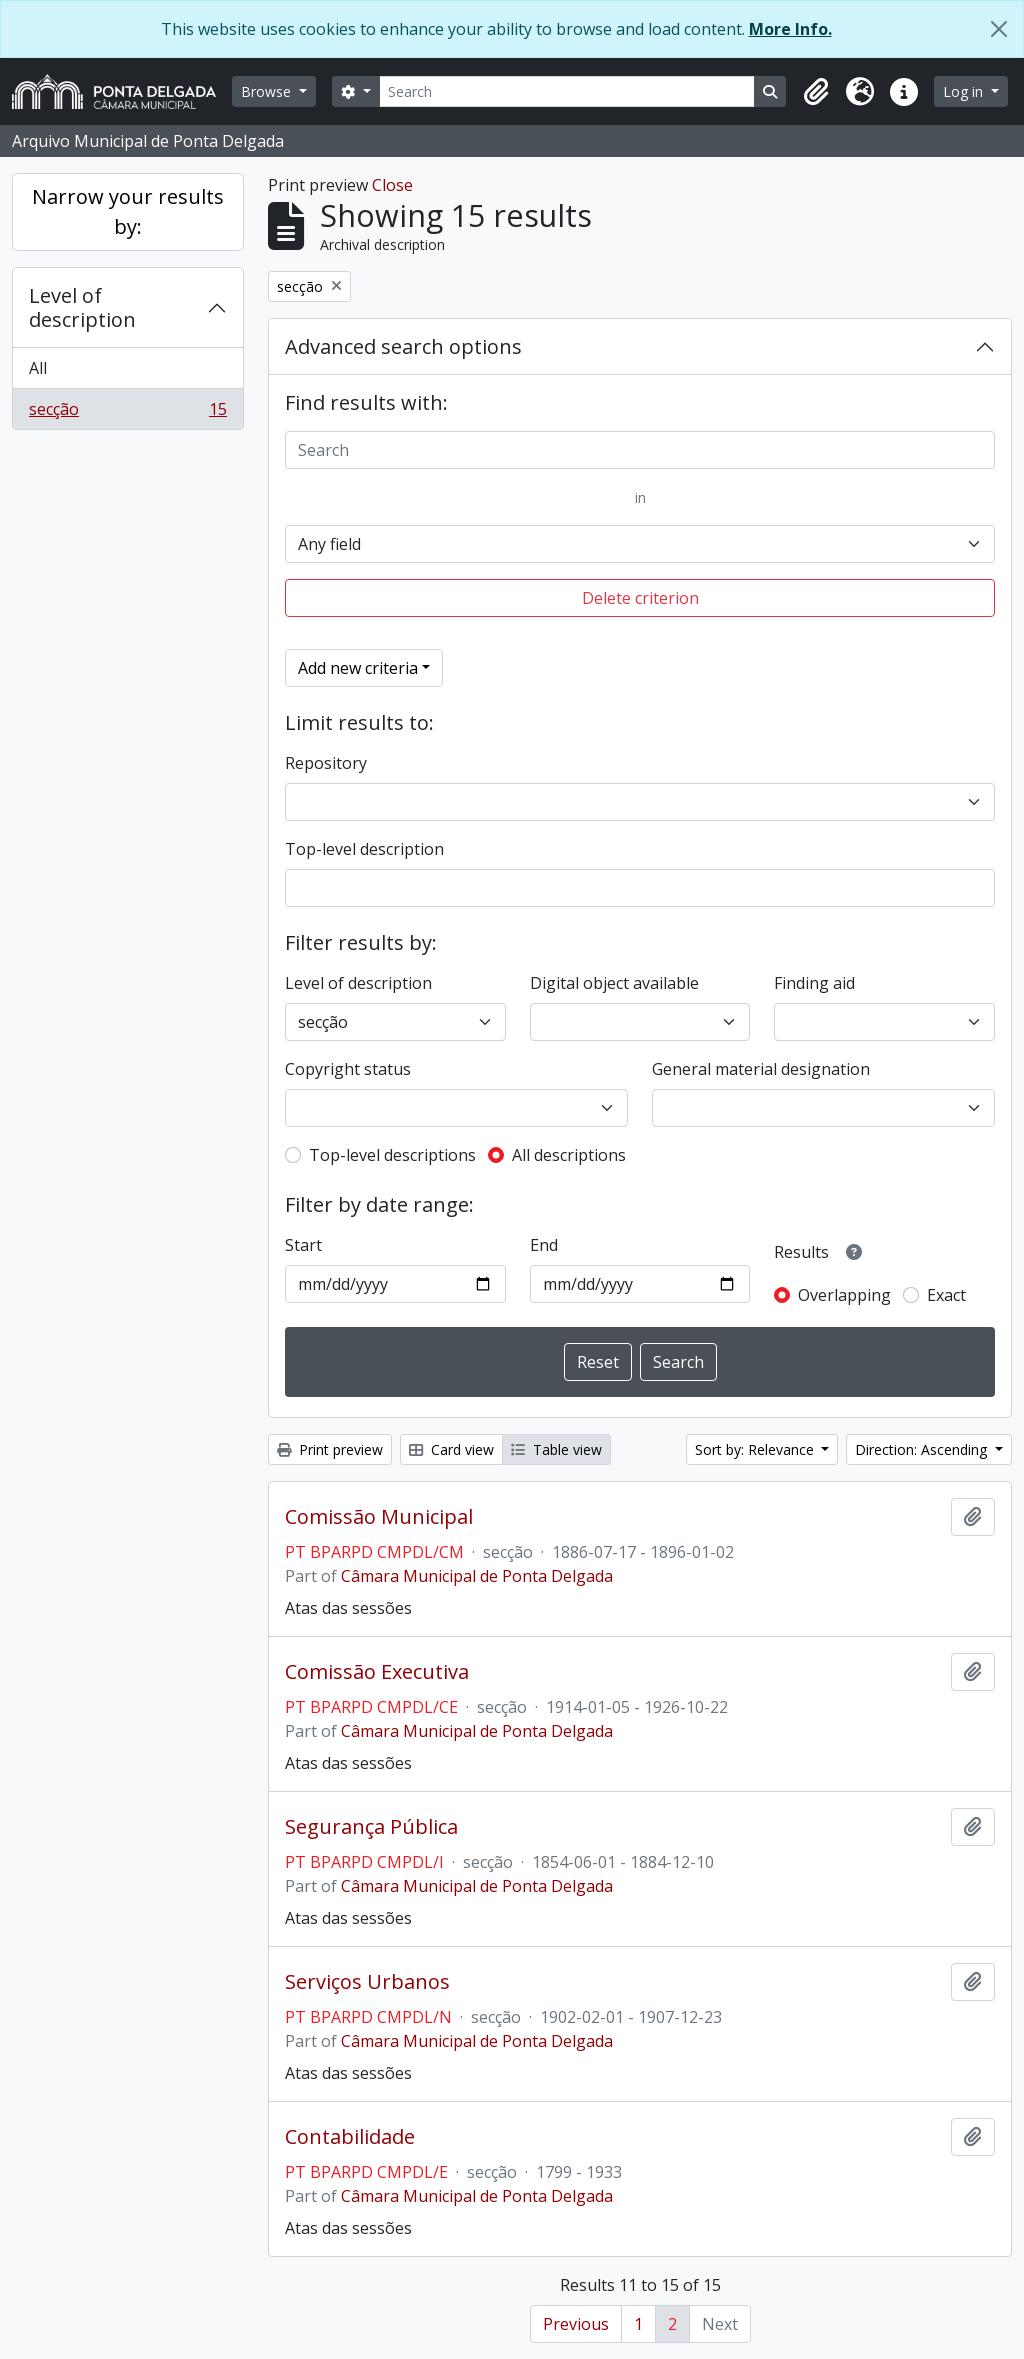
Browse (268, 91)
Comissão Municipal (379, 1517)
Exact (946, 1295)
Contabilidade (350, 2137)
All (38, 368)
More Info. (790, 29)
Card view (451, 1449)
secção (127, 413)
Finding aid (814, 983)
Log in (965, 91)
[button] (816, 92)
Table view (556, 1449)
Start (303, 1245)
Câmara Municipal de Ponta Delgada (477, 1576)
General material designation (761, 1069)
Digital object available (614, 983)
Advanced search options (403, 346)
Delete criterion (640, 598)
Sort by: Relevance (756, 1449)
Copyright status (348, 1069)
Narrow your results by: (128, 211)
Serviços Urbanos (367, 1982)
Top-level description (364, 849)
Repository (326, 763)
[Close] (999, 29)
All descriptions (569, 1155)
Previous (576, 2324)
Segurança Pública (371, 1827)
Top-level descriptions (392, 1155)
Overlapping (844, 1295)
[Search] (567, 91)
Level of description (82, 307)
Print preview (330, 1449)
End (544, 1245)
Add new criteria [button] (358, 668)
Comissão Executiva (377, 1672)
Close (392, 185)
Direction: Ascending (923, 1449)
